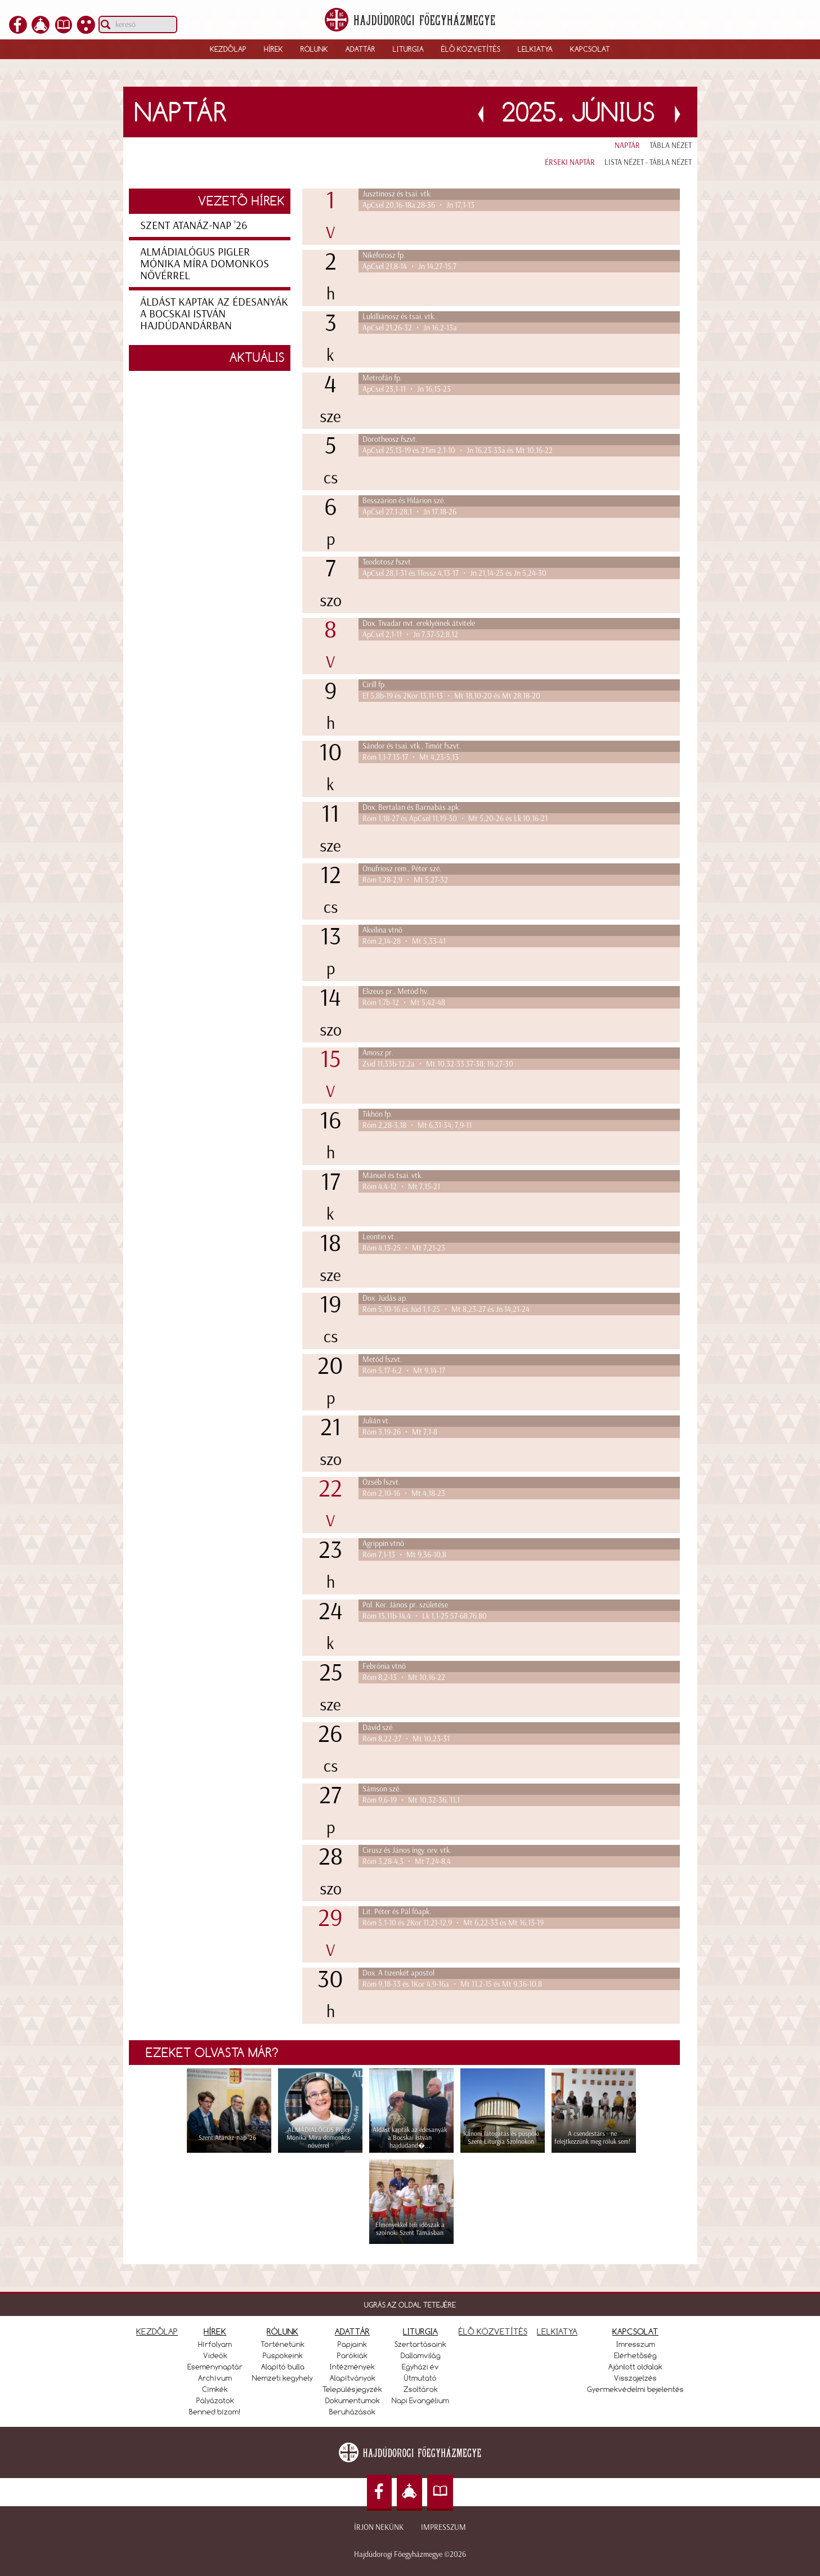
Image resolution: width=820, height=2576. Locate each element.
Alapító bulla (282, 2366)
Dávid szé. (378, 1727)
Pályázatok (215, 2400)
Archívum (215, 2377)
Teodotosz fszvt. (387, 562)
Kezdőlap (228, 48)
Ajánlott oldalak (635, 2366)
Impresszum (443, 2527)
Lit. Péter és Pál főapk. (396, 1911)
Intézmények (352, 2366)
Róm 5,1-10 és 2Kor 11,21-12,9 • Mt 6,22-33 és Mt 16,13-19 (453, 1923)
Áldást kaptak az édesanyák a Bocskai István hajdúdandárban (214, 313)
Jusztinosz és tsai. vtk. (397, 194)
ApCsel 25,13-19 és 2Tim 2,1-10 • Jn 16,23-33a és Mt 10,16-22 (457, 450)
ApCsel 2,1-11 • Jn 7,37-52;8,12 (410, 634)
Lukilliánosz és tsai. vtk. (399, 316)
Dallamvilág (421, 2355)
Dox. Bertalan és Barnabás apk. (411, 807)
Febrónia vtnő (384, 1666)
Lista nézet (624, 162)
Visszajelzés (635, 2377)
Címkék (215, 2389)
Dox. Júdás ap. (384, 1298)
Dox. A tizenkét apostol (398, 1973)
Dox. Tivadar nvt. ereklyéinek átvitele (418, 623)
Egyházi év (420, 2366)
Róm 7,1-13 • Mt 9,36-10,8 (404, 1555)
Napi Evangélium (420, 2400)
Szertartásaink (420, 2344)
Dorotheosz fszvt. (390, 439)
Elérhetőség (635, 2355)
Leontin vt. (379, 1237)
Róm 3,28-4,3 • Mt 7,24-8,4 (406, 1861)
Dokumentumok (352, 2400)
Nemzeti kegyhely (282, 2377)
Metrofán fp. (382, 378)
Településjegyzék (352, 2389)
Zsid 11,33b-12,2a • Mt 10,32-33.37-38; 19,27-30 (437, 1064)
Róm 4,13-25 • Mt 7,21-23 (403, 1248)
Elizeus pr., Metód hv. (395, 991)
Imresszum (635, 2344)
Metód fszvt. (382, 1359)
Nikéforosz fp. (383, 255)
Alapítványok (352, 2377)
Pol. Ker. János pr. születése (405, 1605)
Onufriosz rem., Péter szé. (401, 868)
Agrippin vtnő (383, 1543)
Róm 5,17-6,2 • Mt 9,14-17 (403, 1371)
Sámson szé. (381, 1789)
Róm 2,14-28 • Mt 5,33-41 (404, 941)
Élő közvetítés (470, 48)
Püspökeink (283, 2355)
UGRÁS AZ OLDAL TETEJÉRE (410, 2304)
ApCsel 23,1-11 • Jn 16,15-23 (406, 389)
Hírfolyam (215, 2344)
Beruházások (352, 2411)
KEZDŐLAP (157, 2331)
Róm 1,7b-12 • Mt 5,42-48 (403, 1002)
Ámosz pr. (377, 1053)
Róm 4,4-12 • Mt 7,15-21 (401, 1186)
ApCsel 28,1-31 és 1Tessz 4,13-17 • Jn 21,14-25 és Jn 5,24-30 (454, 573)
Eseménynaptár (215, 2366)
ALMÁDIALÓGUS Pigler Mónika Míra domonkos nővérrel (204, 263)
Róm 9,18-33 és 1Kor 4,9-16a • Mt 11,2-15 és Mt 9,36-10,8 (452, 1984)
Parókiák (352, 2355)
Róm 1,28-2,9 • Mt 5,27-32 (405, 880)
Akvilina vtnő (382, 930)
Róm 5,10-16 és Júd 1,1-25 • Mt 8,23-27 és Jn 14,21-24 (446, 1309)
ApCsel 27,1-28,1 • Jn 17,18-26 (409, 512)
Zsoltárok (421, 2389)
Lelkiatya (535, 48)
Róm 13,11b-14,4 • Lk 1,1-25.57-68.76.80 (424, 1616)
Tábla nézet (670, 145)
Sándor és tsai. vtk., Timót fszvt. (411, 746)
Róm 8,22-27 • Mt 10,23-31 (406, 1739)
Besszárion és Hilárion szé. (403, 500)
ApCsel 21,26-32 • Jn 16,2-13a (409, 328)
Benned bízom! (215, 2411)
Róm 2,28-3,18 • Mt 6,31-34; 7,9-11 (417, 1125)
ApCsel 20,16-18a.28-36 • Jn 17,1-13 (418, 205)
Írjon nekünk (379, 2527)
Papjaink (352, 2344)
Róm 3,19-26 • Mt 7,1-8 (399, 1432)
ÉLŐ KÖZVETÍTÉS (493, 2331)
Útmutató (420, 2377)
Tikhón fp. (377, 1114)
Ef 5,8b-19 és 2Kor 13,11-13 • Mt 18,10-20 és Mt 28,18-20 (451, 696)
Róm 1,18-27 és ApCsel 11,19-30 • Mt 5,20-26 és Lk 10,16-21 (455, 818)
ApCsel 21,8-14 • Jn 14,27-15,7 (409, 266)
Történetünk (282, 2344)
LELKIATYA (557, 2331)
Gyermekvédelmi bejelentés (635, 2389)
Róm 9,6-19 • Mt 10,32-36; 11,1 (411, 1800)
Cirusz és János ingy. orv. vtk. (406, 1850)
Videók (215, 2355)
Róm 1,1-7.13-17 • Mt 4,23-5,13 (410, 757)
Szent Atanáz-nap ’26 (193, 225)
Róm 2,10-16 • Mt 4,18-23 (403, 1493)
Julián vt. (376, 1421)
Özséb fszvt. (381, 1482)
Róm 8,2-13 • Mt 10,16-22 (403, 1677)
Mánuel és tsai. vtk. (392, 1175)
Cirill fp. (374, 684)
